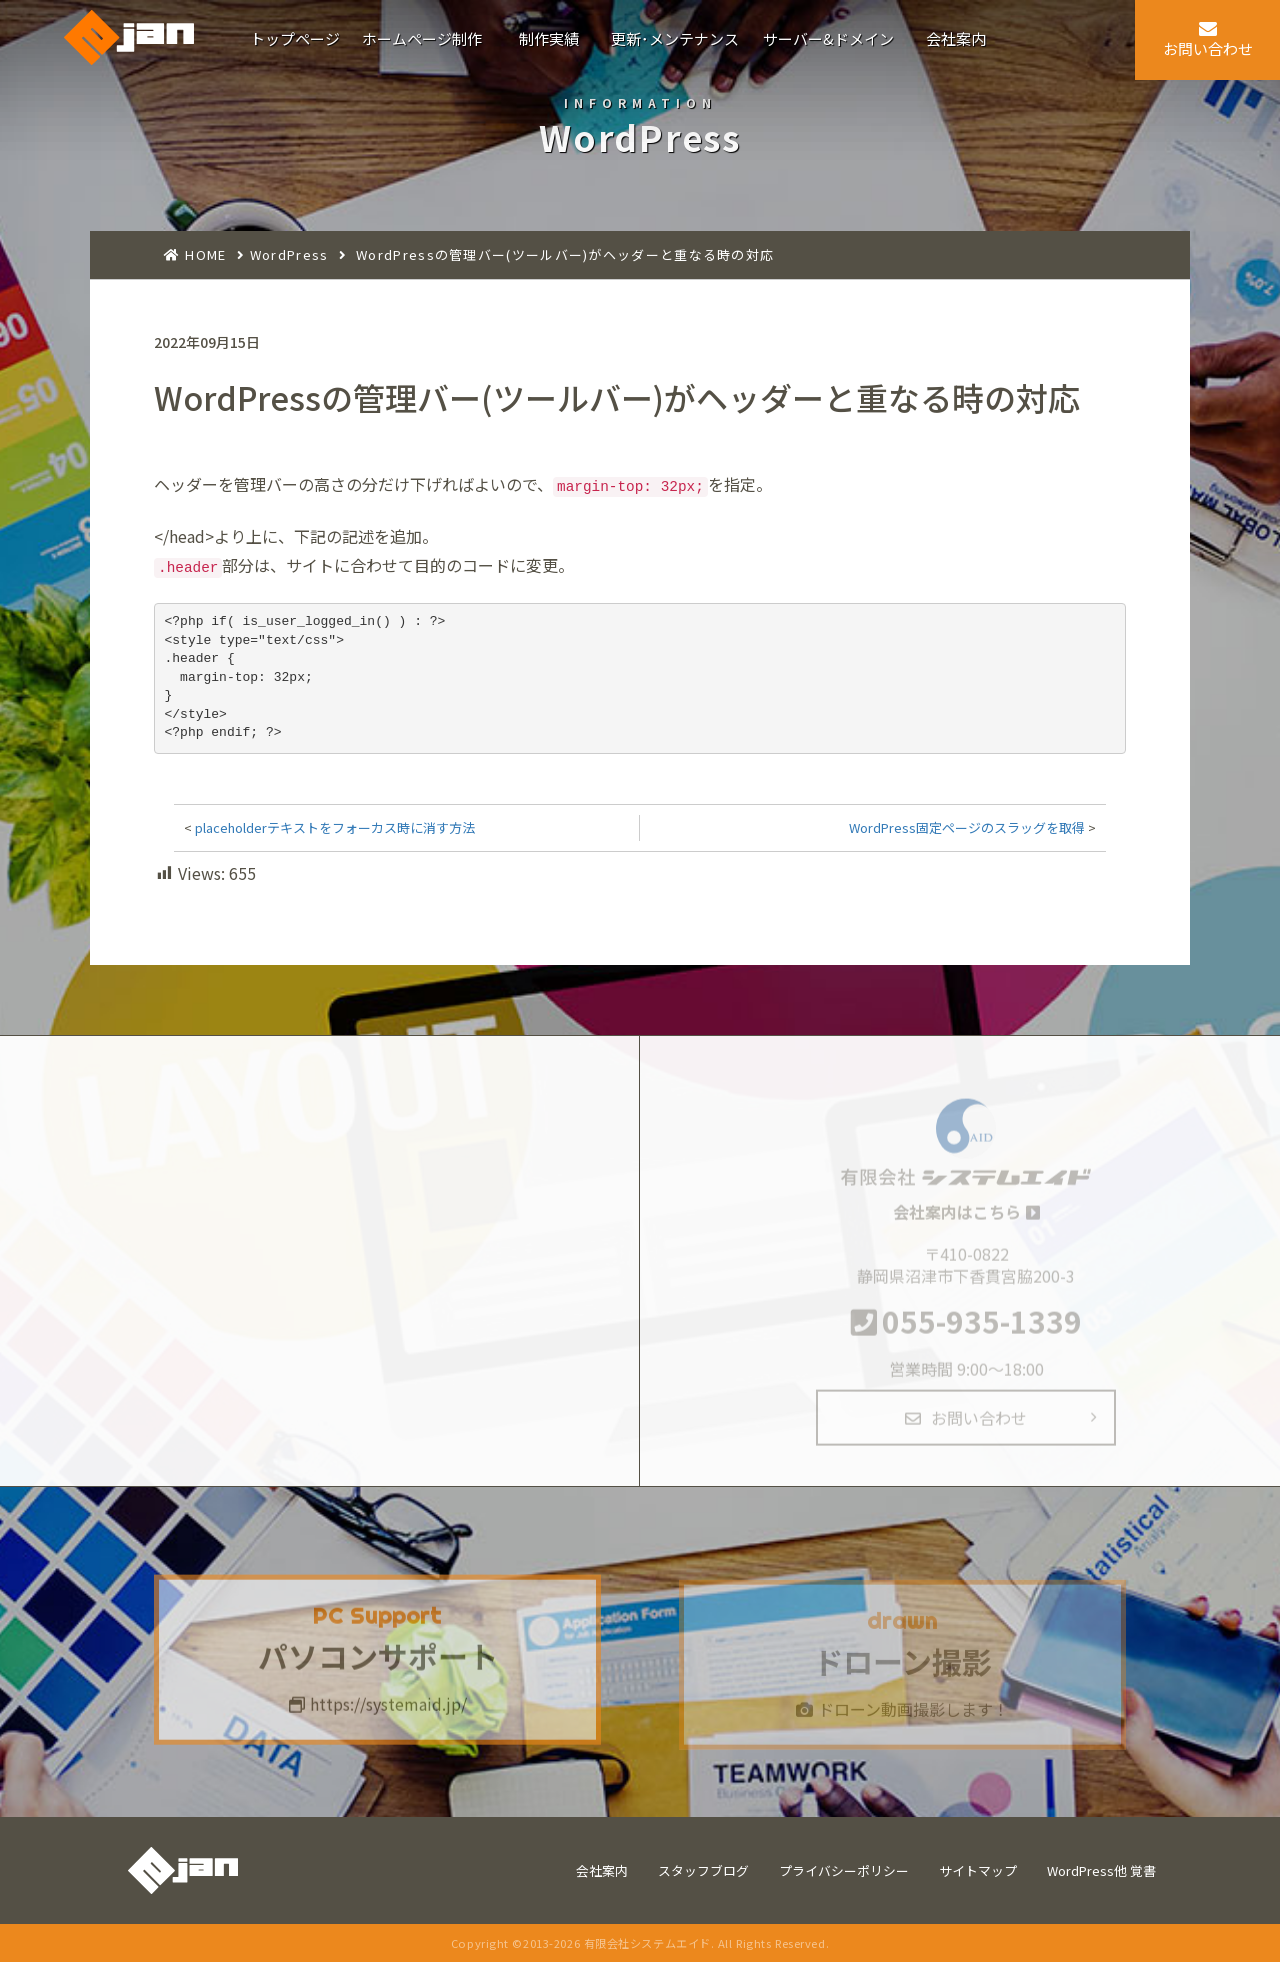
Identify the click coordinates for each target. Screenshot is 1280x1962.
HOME (205, 254)
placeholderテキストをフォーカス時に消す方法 (335, 827)
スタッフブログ (703, 1870)
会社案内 (602, 1870)
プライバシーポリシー (844, 1870)
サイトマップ (978, 1870)
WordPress (289, 254)
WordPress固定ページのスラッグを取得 (967, 827)
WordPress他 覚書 (1101, 1870)
